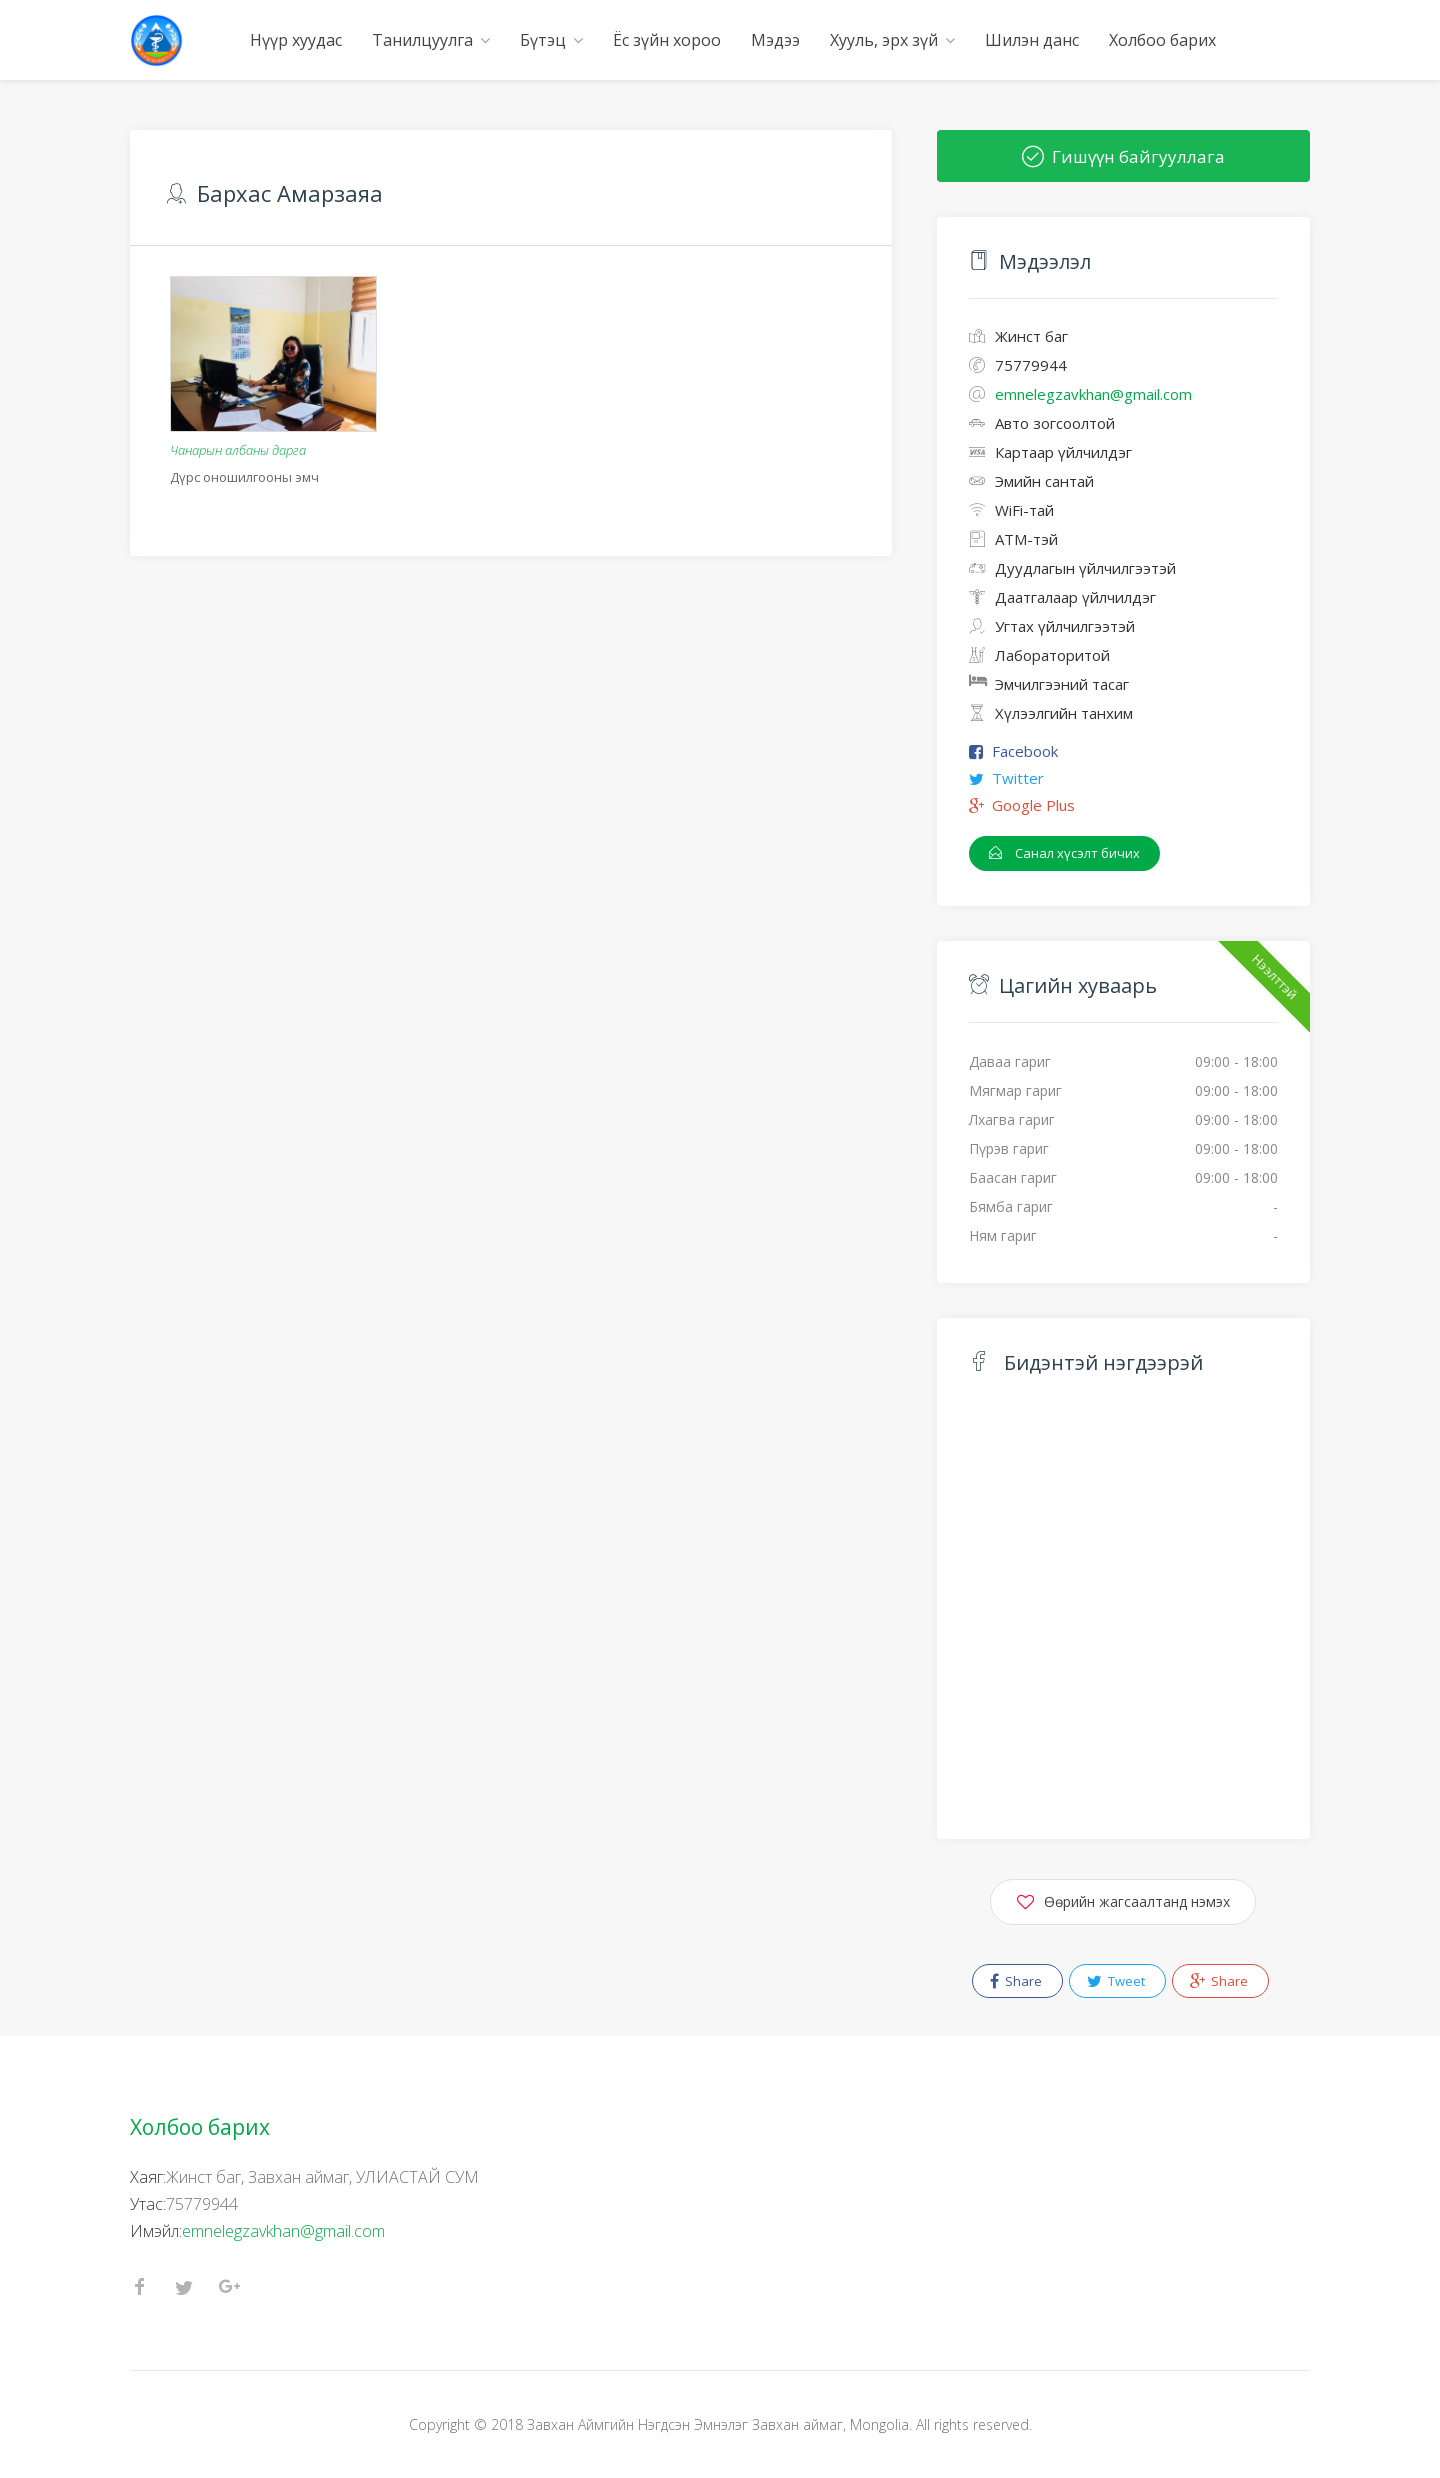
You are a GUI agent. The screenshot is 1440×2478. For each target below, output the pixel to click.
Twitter (1018, 778)
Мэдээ (775, 40)
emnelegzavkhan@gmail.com (283, 2231)
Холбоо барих (1162, 40)
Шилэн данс (1032, 40)
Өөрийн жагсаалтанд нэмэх (1123, 1899)
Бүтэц (543, 40)
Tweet (1116, 1981)
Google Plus (1033, 805)
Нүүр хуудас (296, 40)
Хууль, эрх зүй (884, 40)
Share (1016, 1981)
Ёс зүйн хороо (667, 40)
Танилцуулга (422, 40)
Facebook (1025, 751)
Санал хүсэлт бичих (1064, 853)
